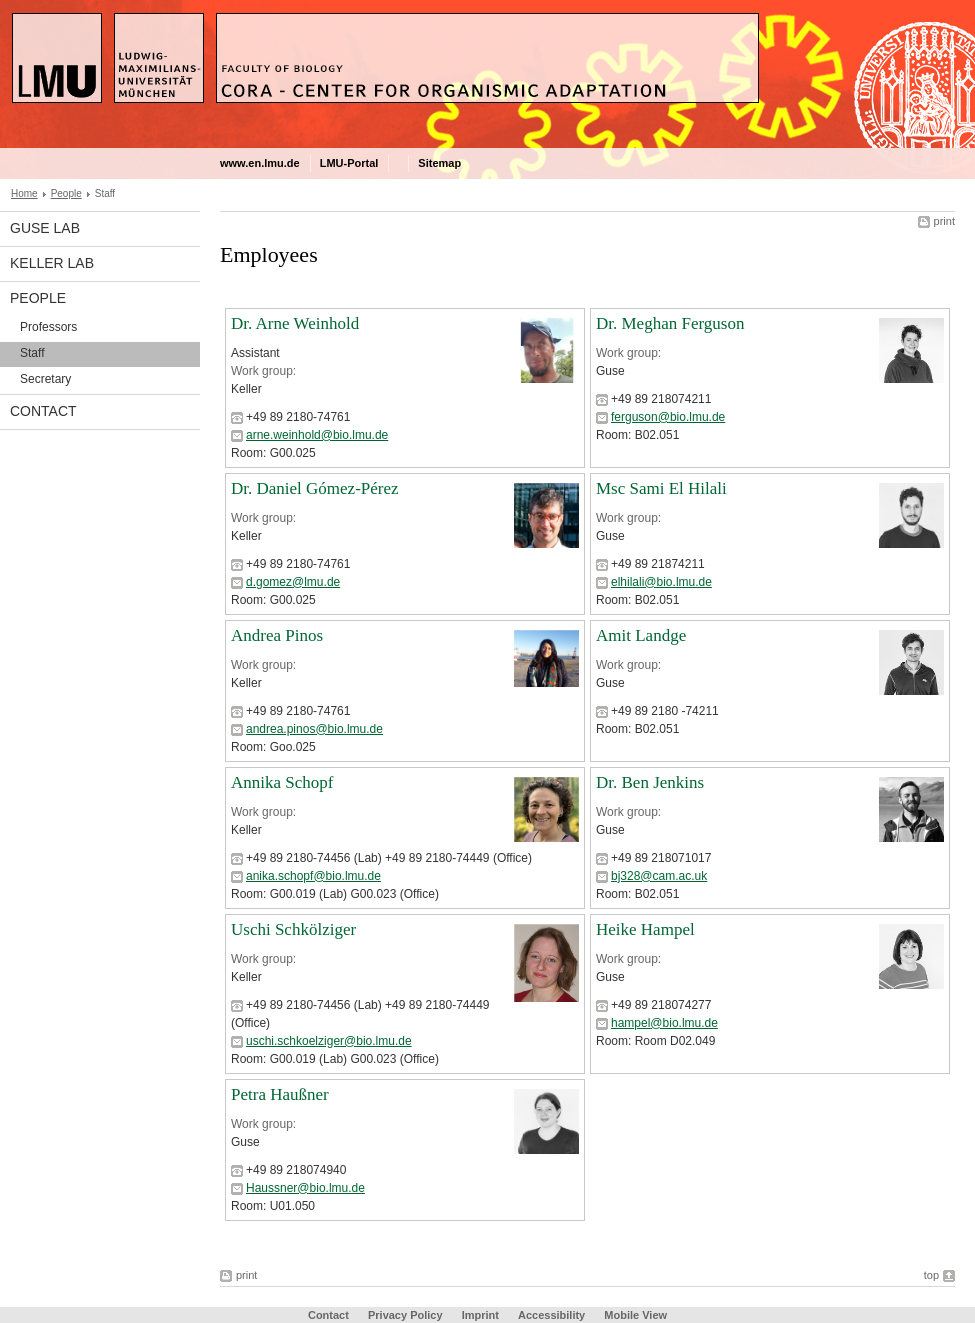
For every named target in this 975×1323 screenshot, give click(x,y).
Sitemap (439, 163)
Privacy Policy (405, 1315)
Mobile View (635, 1315)
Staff (32, 353)
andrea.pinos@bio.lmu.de (314, 729)
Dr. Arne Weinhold (295, 323)
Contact (43, 411)
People (66, 193)
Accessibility (553, 1315)
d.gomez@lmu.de (293, 582)
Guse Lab (45, 228)
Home (24, 193)
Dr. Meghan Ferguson (670, 323)
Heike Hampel (645, 929)
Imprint (480, 1315)
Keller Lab (52, 263)
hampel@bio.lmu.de (664, 1023)
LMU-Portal (349, 163)
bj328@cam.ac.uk (659, 876)
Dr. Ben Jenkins (650, 782)
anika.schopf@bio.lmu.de (313, 876)
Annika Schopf (282, 782)
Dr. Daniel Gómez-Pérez (315, 488)
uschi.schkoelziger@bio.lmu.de (329, 1041)
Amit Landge (641, 635)
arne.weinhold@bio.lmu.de (317, 435)
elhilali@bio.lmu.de (661, 582)
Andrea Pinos (277, 635)
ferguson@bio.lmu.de (668, 417)
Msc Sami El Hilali (661, 488)
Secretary (45, 379)
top (931, 1275)
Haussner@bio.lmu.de (305, 1188)
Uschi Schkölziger (293, 929)
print (944, 221)
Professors (48, 327)
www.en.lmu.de (260, 163)
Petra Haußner (280, 1094)
